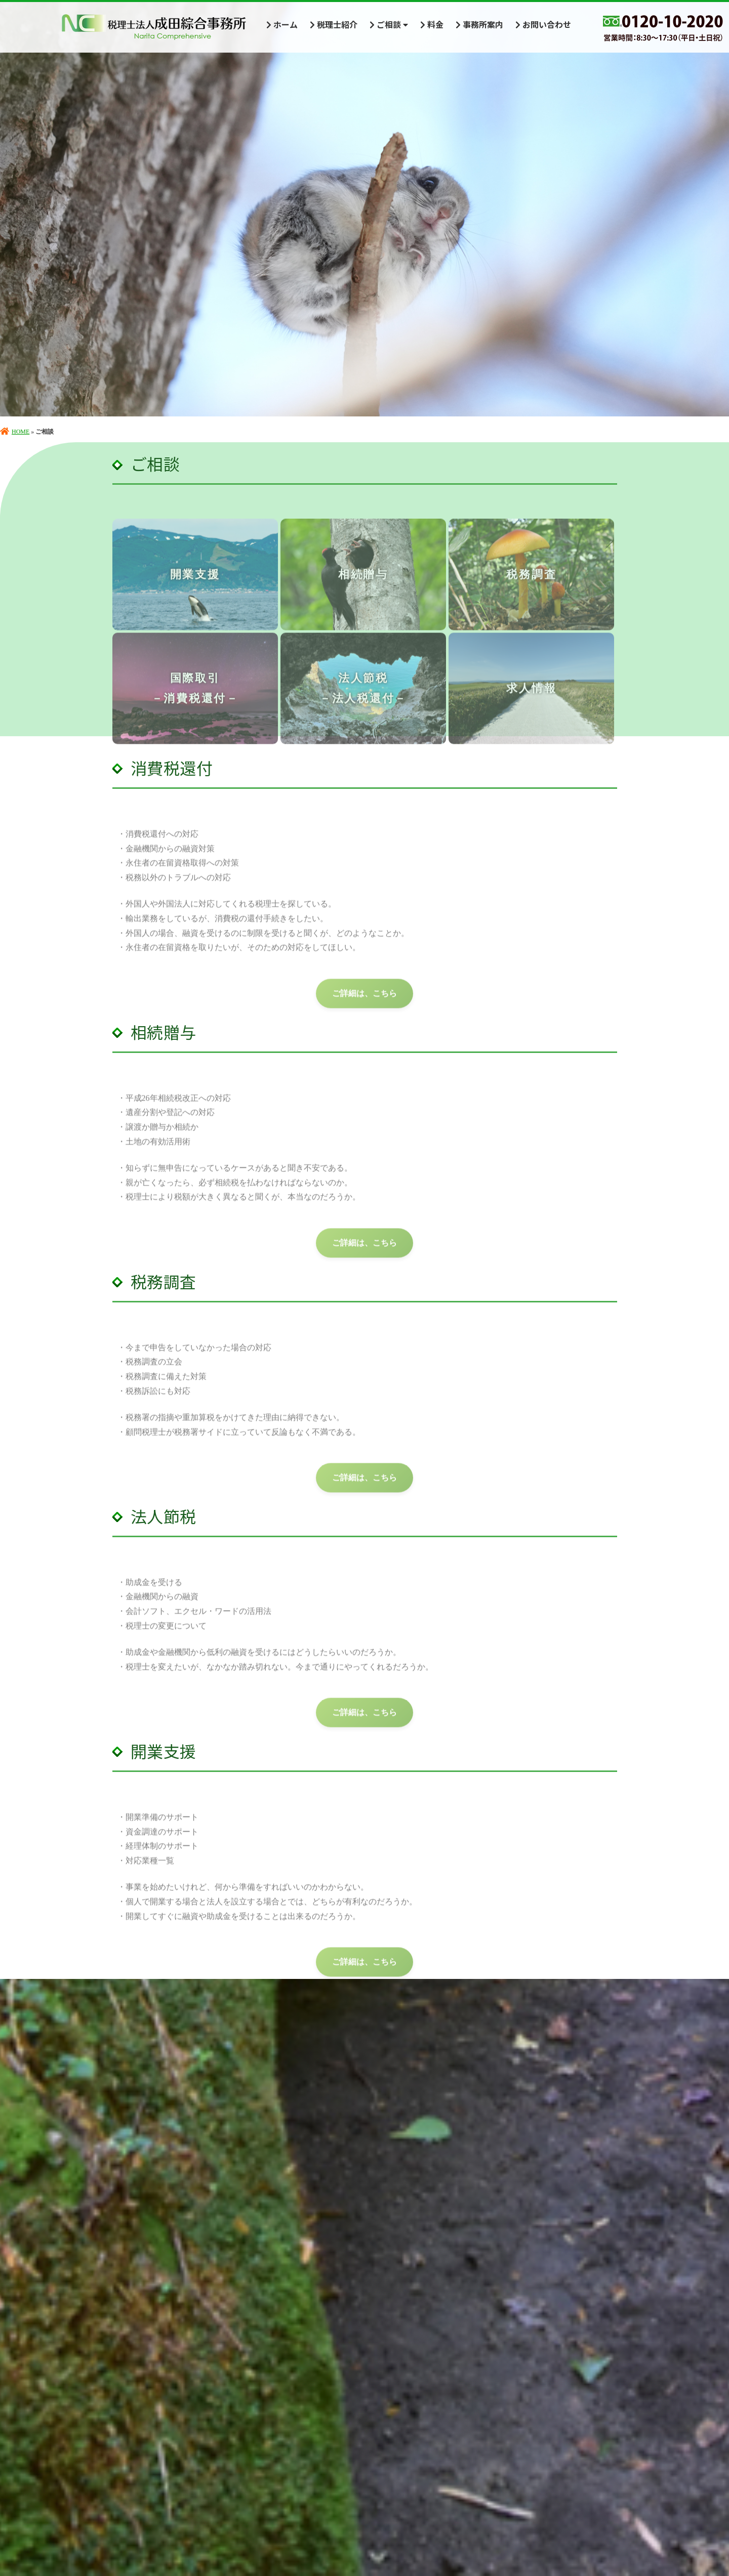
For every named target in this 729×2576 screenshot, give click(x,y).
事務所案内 (479, 24)
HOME (14, 431)
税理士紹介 (333, 24)
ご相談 (389, 24)
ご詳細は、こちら (364, 1016)
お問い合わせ (543, 24)
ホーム (282, 24)
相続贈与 (363, 598)
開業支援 (195, 598)
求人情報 (531, 711)
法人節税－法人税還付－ (363, 711)
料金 (431, 24)
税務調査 (531, 598)
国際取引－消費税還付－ (195, 711)
